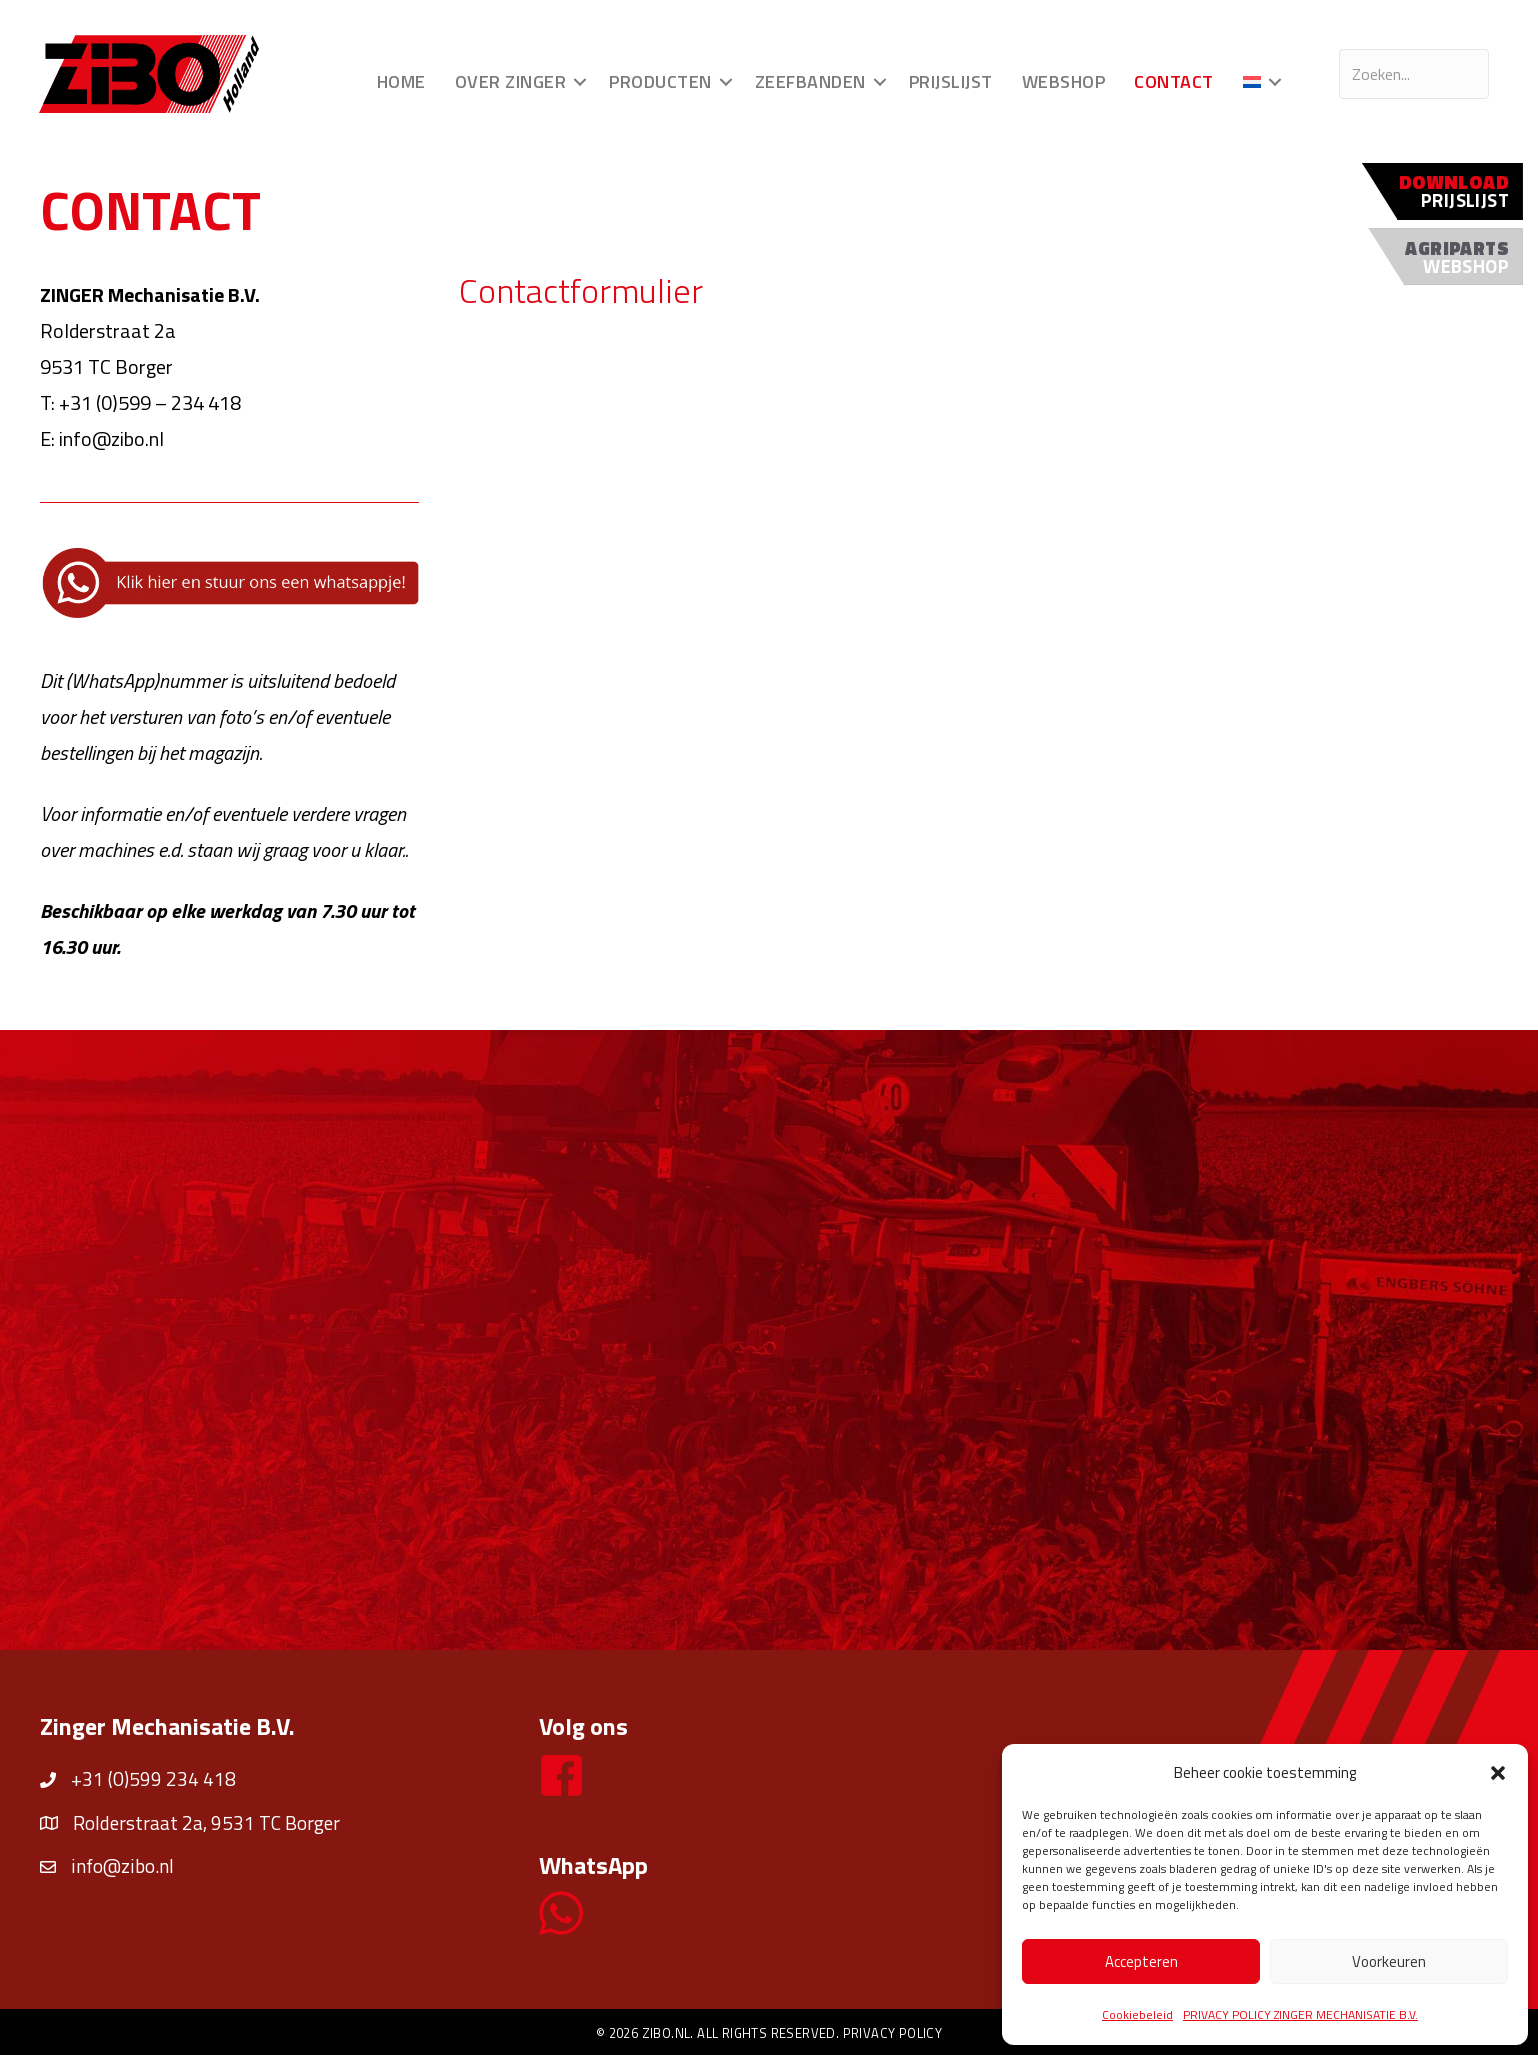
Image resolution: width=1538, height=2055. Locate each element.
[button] (1498, 1773)
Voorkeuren (1389, 1961)
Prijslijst (950, 81)
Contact (1174, 81)
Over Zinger (510, 81)
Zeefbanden (809, 81)
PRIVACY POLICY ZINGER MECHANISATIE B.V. (1300, 2014)
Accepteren (1141, 1961)
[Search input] (1413, 74)
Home (400, 81)
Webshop (1063, 81)
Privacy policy (893, 2033)
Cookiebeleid (1137, 2014)
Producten (660, 81)
